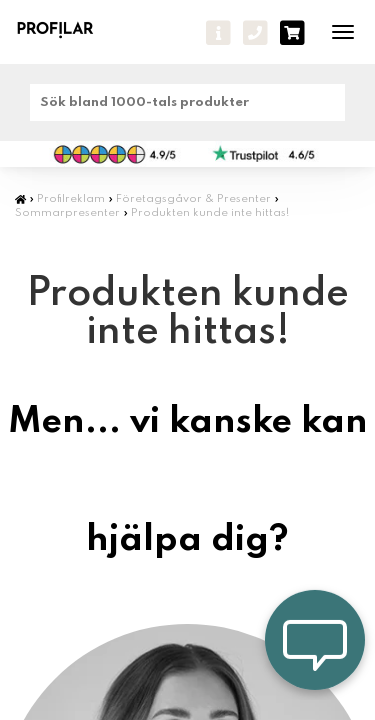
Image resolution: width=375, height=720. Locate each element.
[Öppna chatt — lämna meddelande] (315, 640)
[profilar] (67, 29)
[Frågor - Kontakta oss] (218, 33)
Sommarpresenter (67, 213)
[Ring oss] (255, 33)
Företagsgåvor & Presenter (193, 199)
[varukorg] (292, 33)
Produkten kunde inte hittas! (210, 213)
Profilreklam (71, 199)
